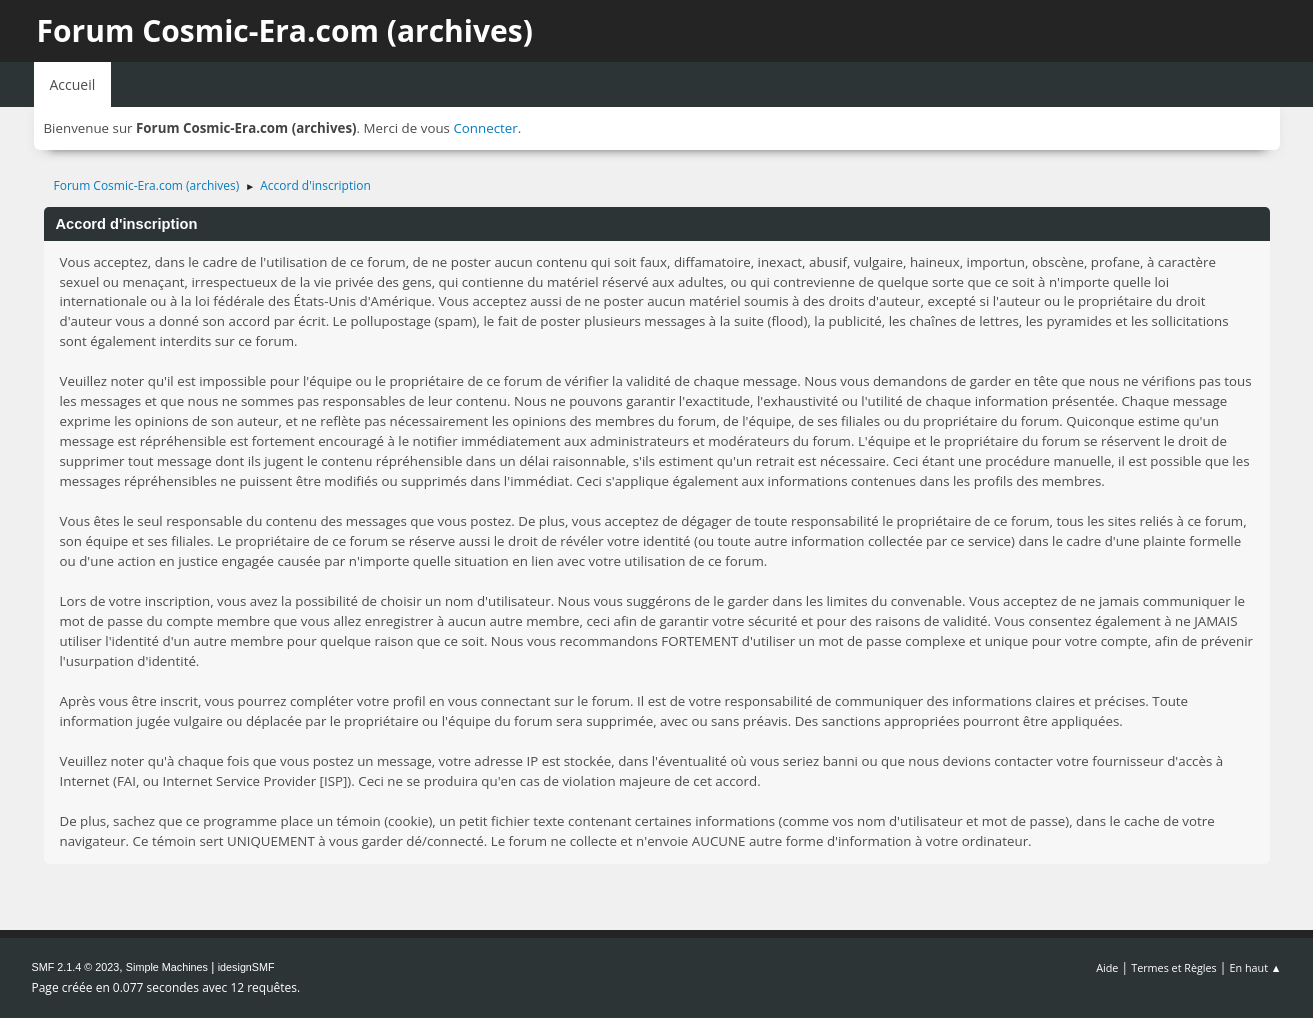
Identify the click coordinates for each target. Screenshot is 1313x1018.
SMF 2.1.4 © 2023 (76, 967)
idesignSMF (246, 967)
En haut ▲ (1256, 967)
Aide (1107, 967)
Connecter (485, 128)
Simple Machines (167, 967)
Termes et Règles (1174, 967)
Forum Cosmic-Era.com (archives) (285, 30)
